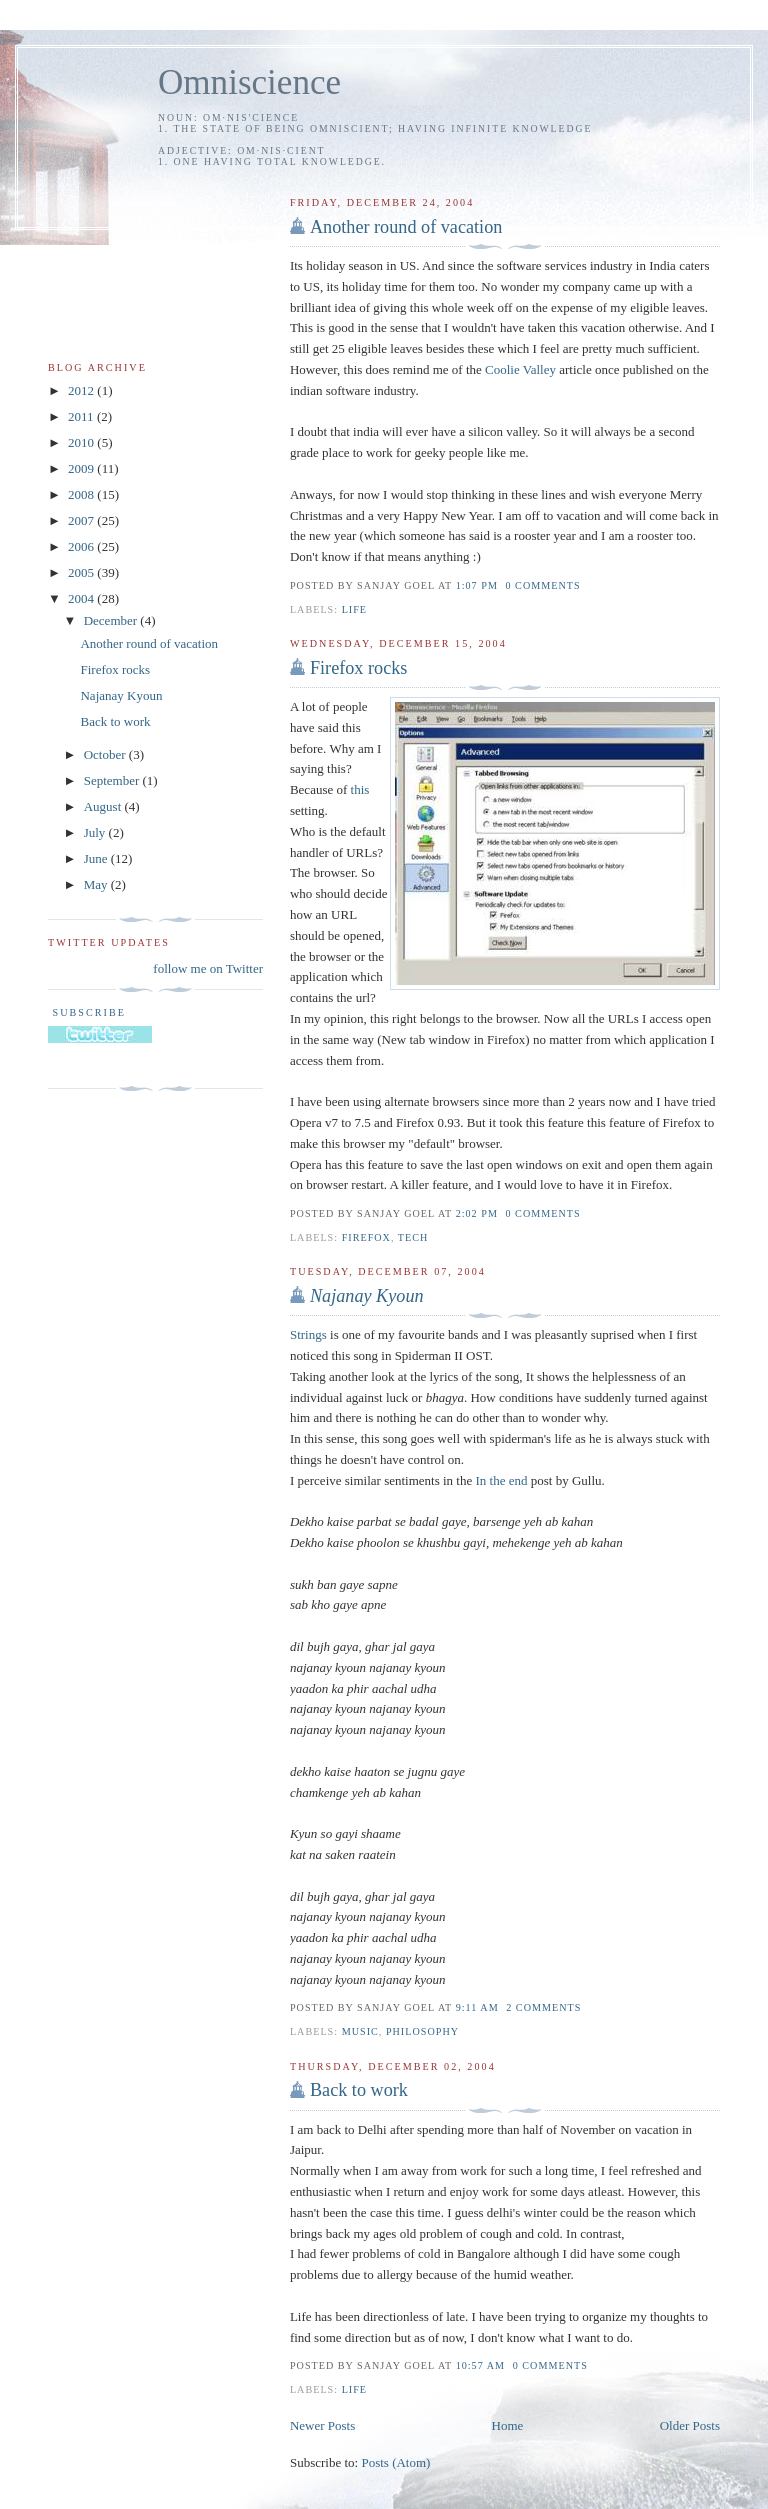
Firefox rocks (358, 668)
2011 (82, 416)
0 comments (543, 585)
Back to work (359, 2090)
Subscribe (87, 1012)
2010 (82, 442)
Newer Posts (322, 2425)
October (106, 754)
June (97, 858)
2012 (82, 390)
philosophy (422, 2031)
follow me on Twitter (208, 968)
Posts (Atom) (395, 2462)
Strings (308, 1334)
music (360, 2031)
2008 (82, 494)
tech (413, 1237)
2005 (82, 572)
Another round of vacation (406, 227)
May (97, 884)
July (96, 832)
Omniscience (249, 82)
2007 (82, 520)
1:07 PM (477, 585)
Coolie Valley (520, 369)
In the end (501, 1480)
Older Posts (690, 2425)
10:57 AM (480, 2365)
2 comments (543, 2007)
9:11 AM (477, 2007)
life (354, 609)
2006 (82, 546)
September (113, 780)
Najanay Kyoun (121, 695)
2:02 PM (477, 1213)
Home (508, 2425)
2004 (82, 598)
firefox (366, 1237)
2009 (82, 468)
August (104, 806)
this (360, 789)
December (112, 620)
